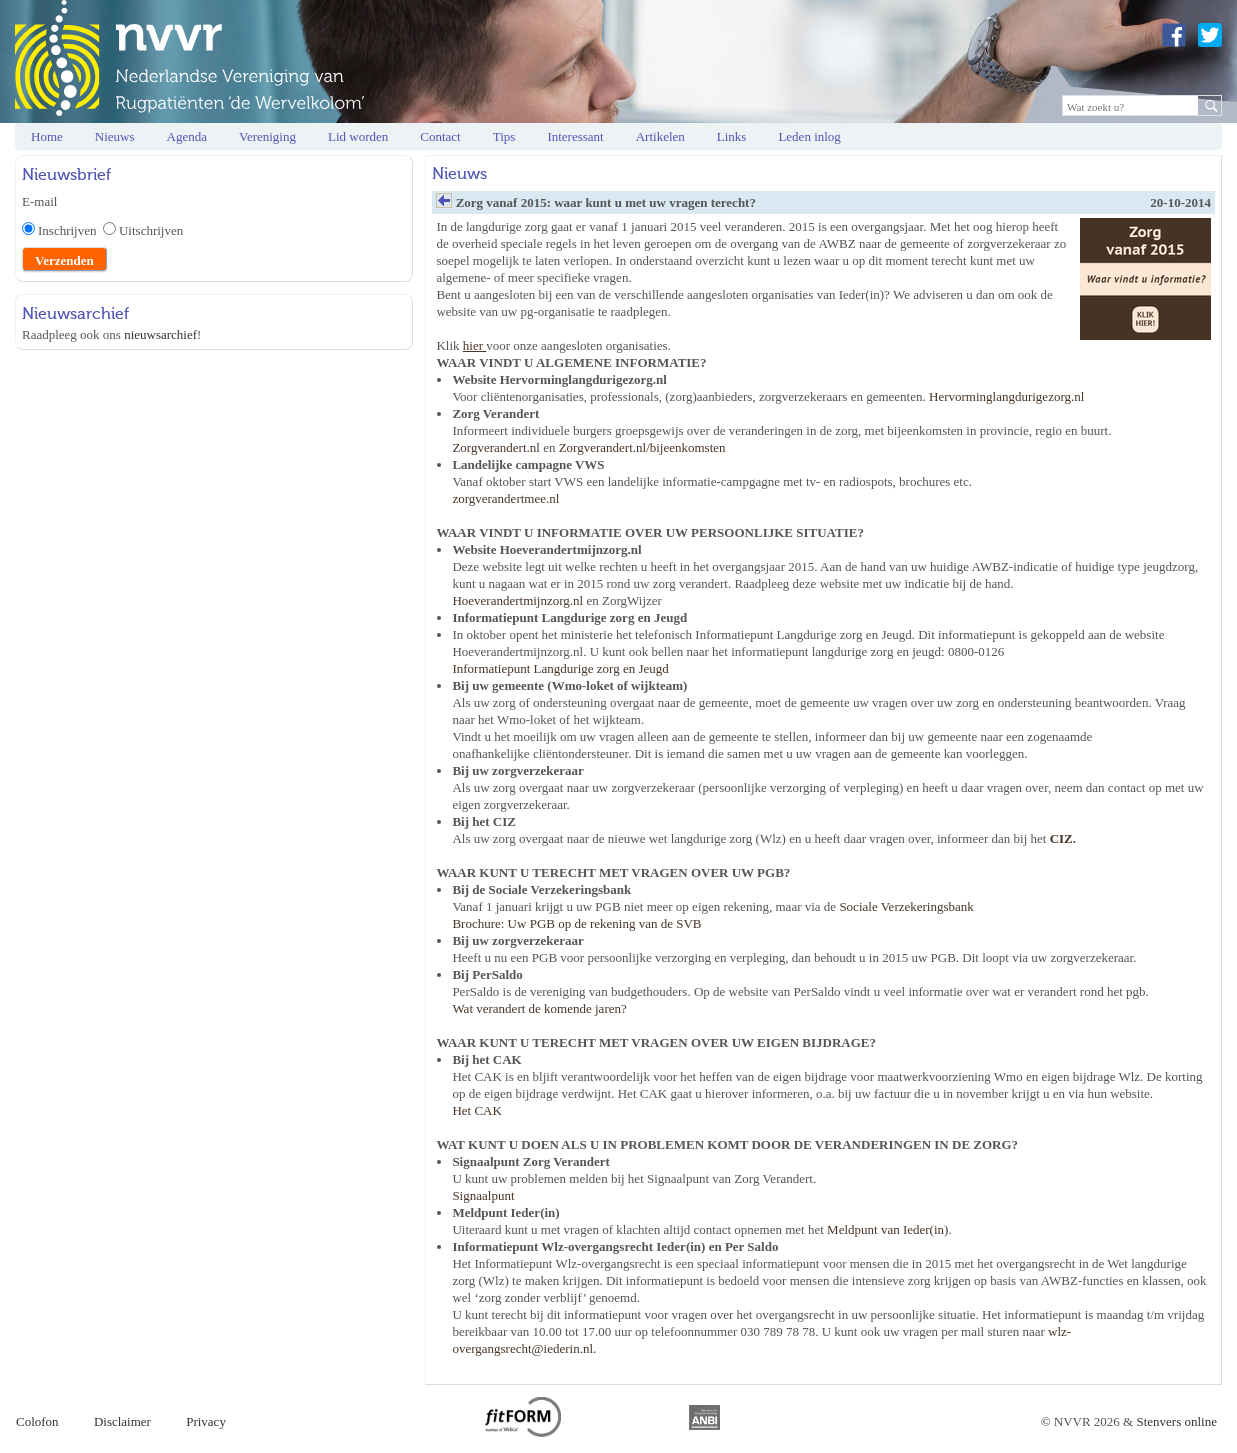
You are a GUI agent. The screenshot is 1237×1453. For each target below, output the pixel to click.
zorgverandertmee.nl (505, 498)
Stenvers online (1176, 1421)
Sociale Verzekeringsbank (906, 906)
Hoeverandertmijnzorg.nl (517, 600)
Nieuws (115, 136)
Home (47, 136)
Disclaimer (122, 1421)
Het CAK (476, 1110)
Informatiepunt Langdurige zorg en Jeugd (560, 668)
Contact (440, 136)
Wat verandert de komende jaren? (539, 1008)
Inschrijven (70, 230)
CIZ (1061, 838)
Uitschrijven (151, 230)
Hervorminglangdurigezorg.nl (1006, 396)
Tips (504, 136)
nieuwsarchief (160, 334)
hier (474, 345)
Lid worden (358, 136)
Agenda (187, 136)
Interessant (575, 136)
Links (732, 136)
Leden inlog (809, 136)
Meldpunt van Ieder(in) (887, 1229)
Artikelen (660, 136)
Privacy (206, 1421)
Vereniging (267, 136)
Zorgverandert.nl (495, 447)
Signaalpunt (483, 1195)
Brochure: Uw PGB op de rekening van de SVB (576, 923)
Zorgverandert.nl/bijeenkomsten (642, 447)
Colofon (37, 1421)
